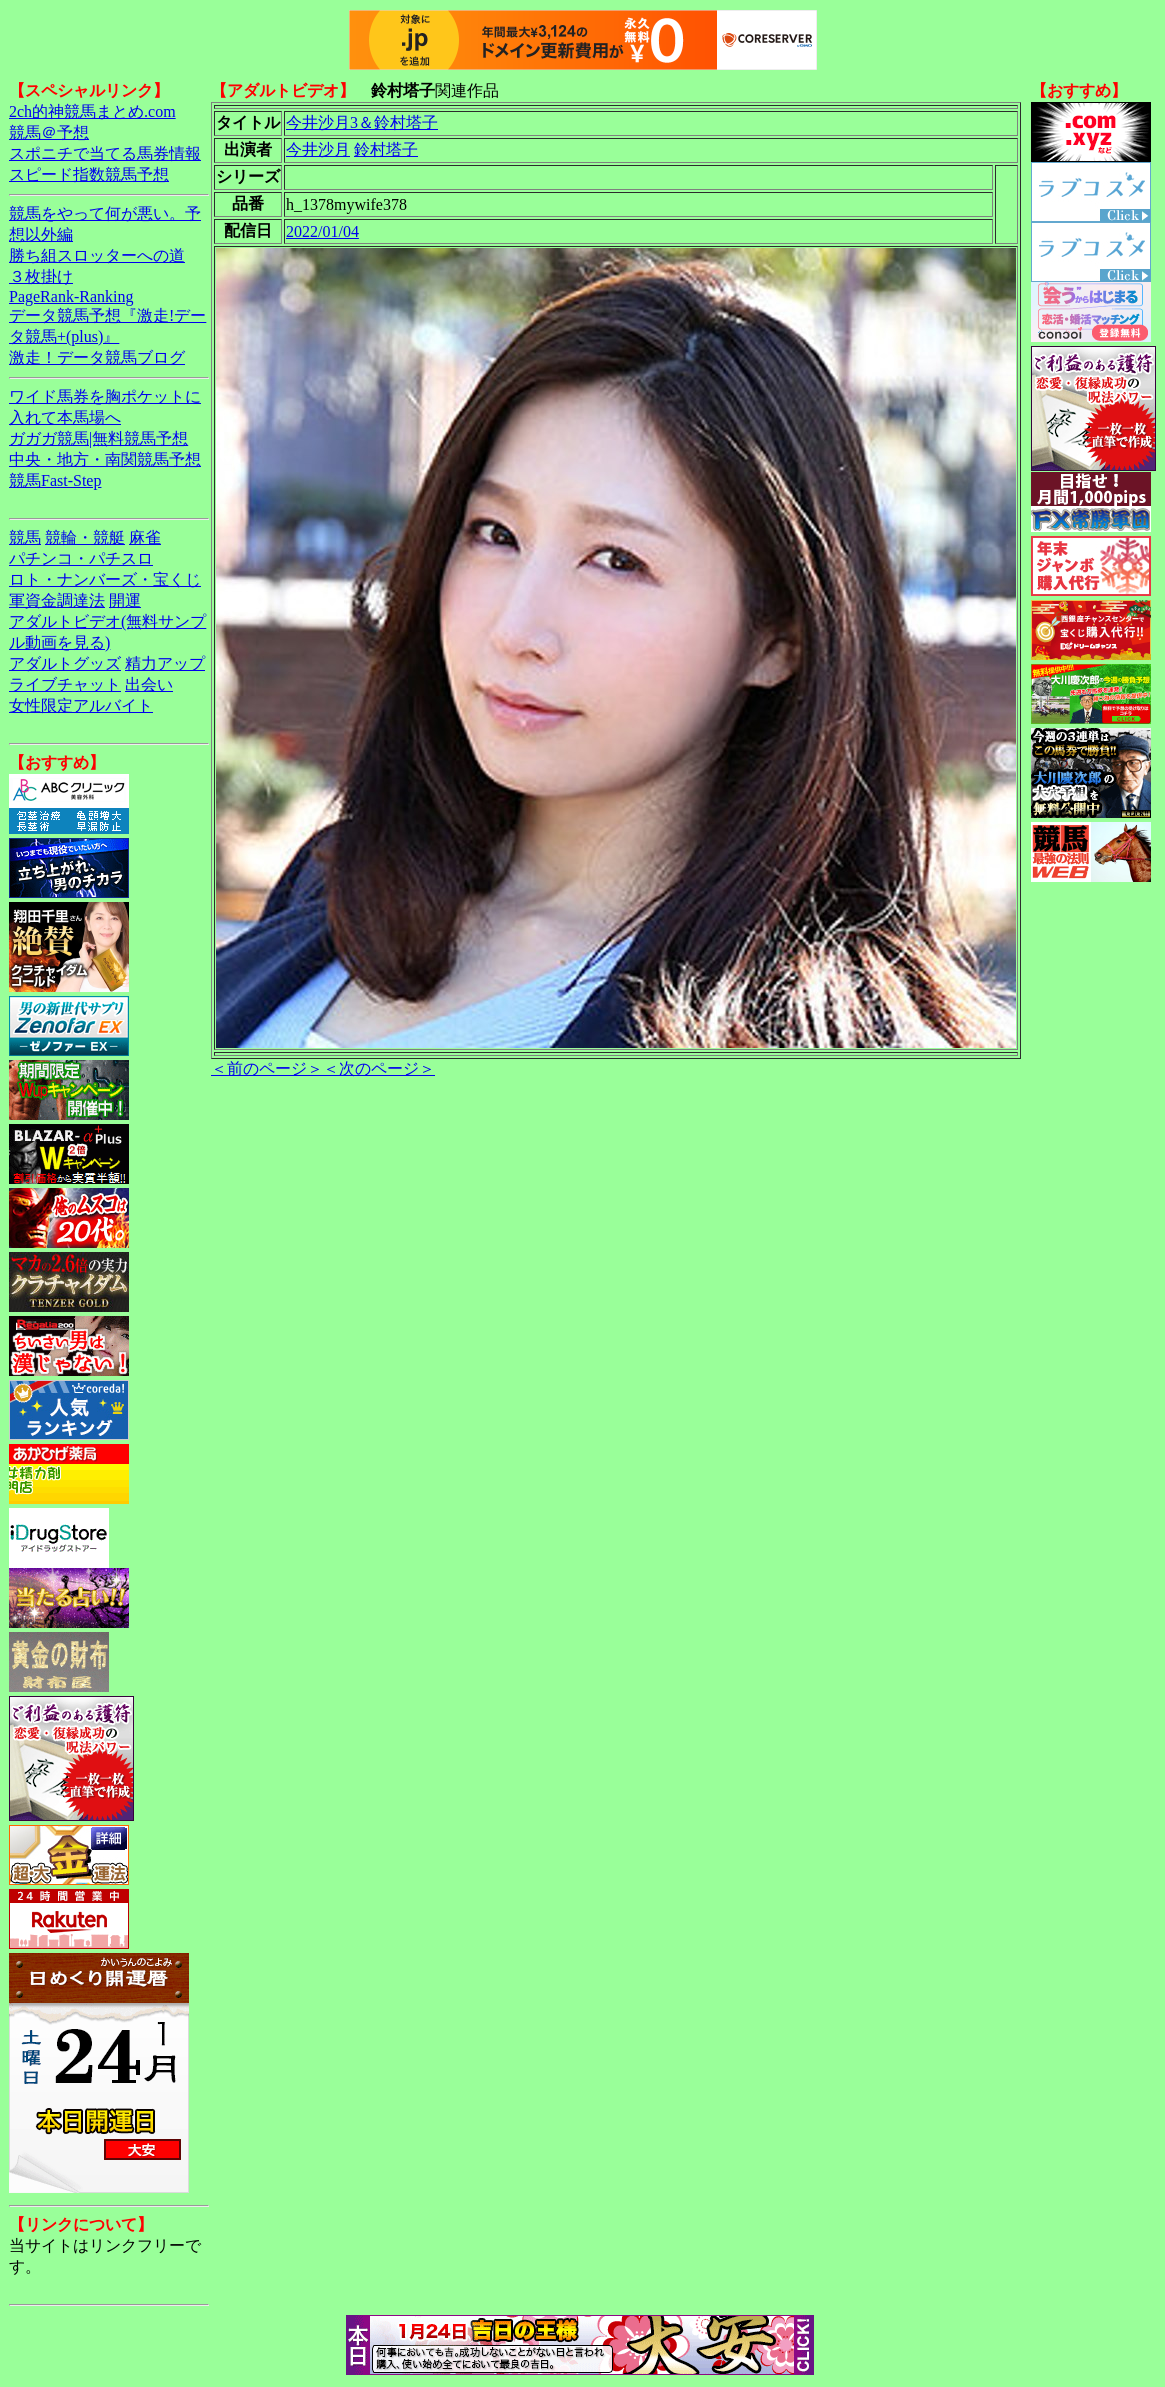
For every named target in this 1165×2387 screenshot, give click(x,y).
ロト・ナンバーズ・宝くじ (105, 579)
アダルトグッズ (65, 663)
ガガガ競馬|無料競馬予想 (98, 438)
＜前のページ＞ (267, 1068)
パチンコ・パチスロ (81, 558)
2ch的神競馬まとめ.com (92, 111)
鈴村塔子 (386, 149)
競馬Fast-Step (55, 480)
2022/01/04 (322, 231)
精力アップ (165, 663)
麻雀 (145, 537)
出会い (149, 684)
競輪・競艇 (85, 537)
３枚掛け (41, 276)
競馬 (25, 537)
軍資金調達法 (57, 600)
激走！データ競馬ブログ (97, 357)
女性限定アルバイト (81, 705)
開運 (125, 600)
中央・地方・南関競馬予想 (105, 459)
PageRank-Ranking (71, 296)
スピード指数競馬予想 (89, 174)
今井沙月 (318, 149)
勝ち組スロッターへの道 (97, 255)
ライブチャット (65, 684)
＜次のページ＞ (379, 1068)
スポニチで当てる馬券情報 (105, 153)
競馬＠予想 (49, 132)
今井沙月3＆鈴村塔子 (362, 122)
